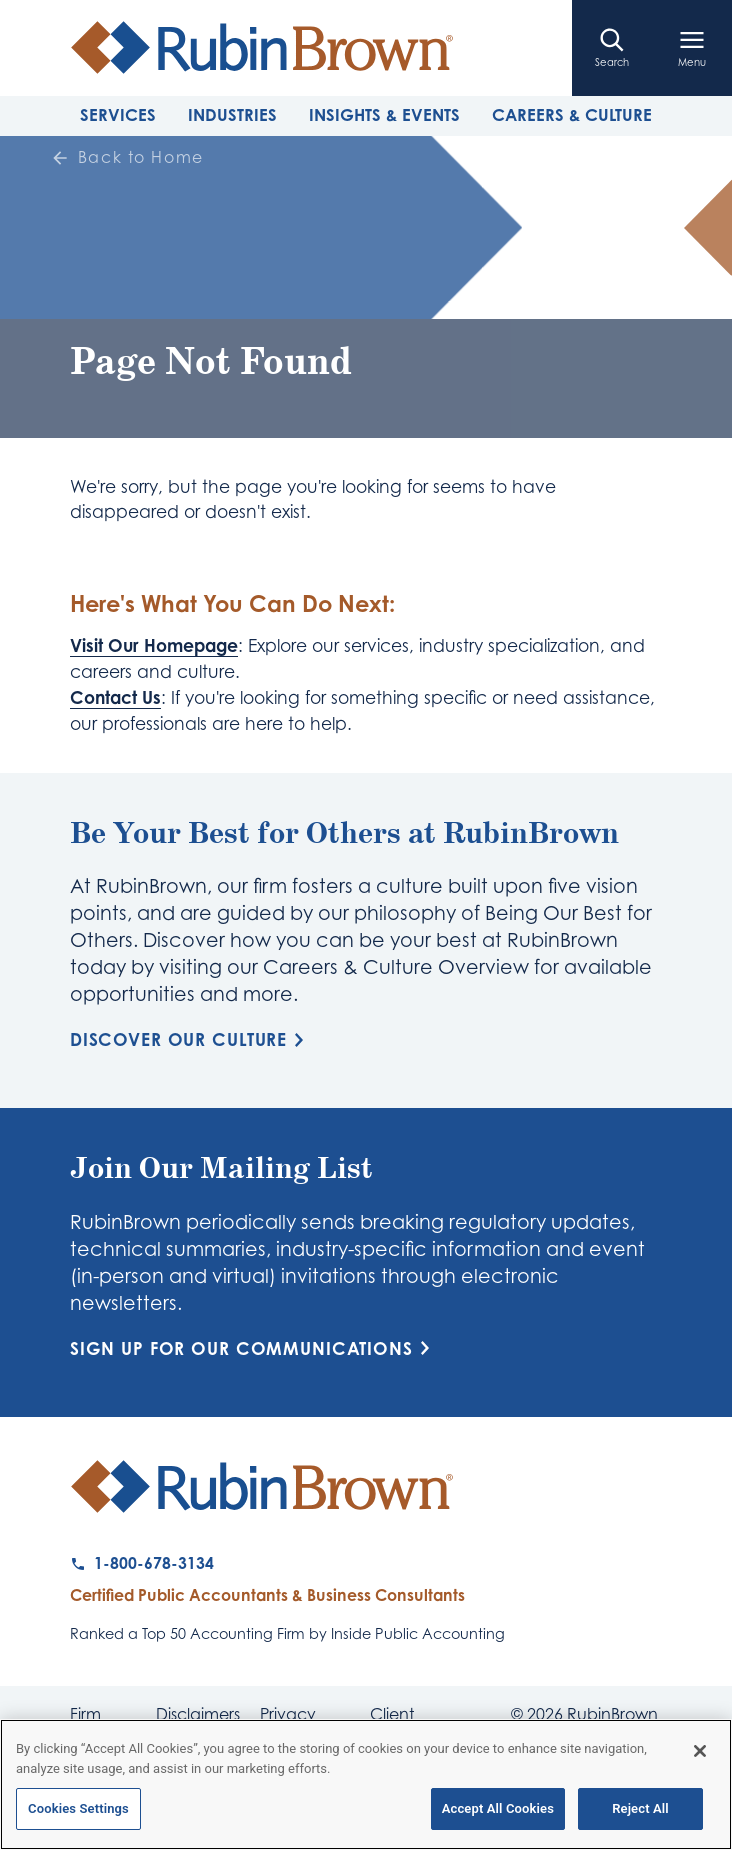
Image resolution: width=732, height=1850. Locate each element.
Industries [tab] (232, 115)
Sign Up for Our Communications (253, 1348)
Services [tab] (118, 115)
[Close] (700, 1753)
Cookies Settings (78, 1810)
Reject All (640, 1810)
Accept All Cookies (498, 1810)
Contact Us (115, 697)
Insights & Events (384, 115)
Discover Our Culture (190, 1039)
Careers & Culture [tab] (572, 115)
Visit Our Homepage (154, 645)
